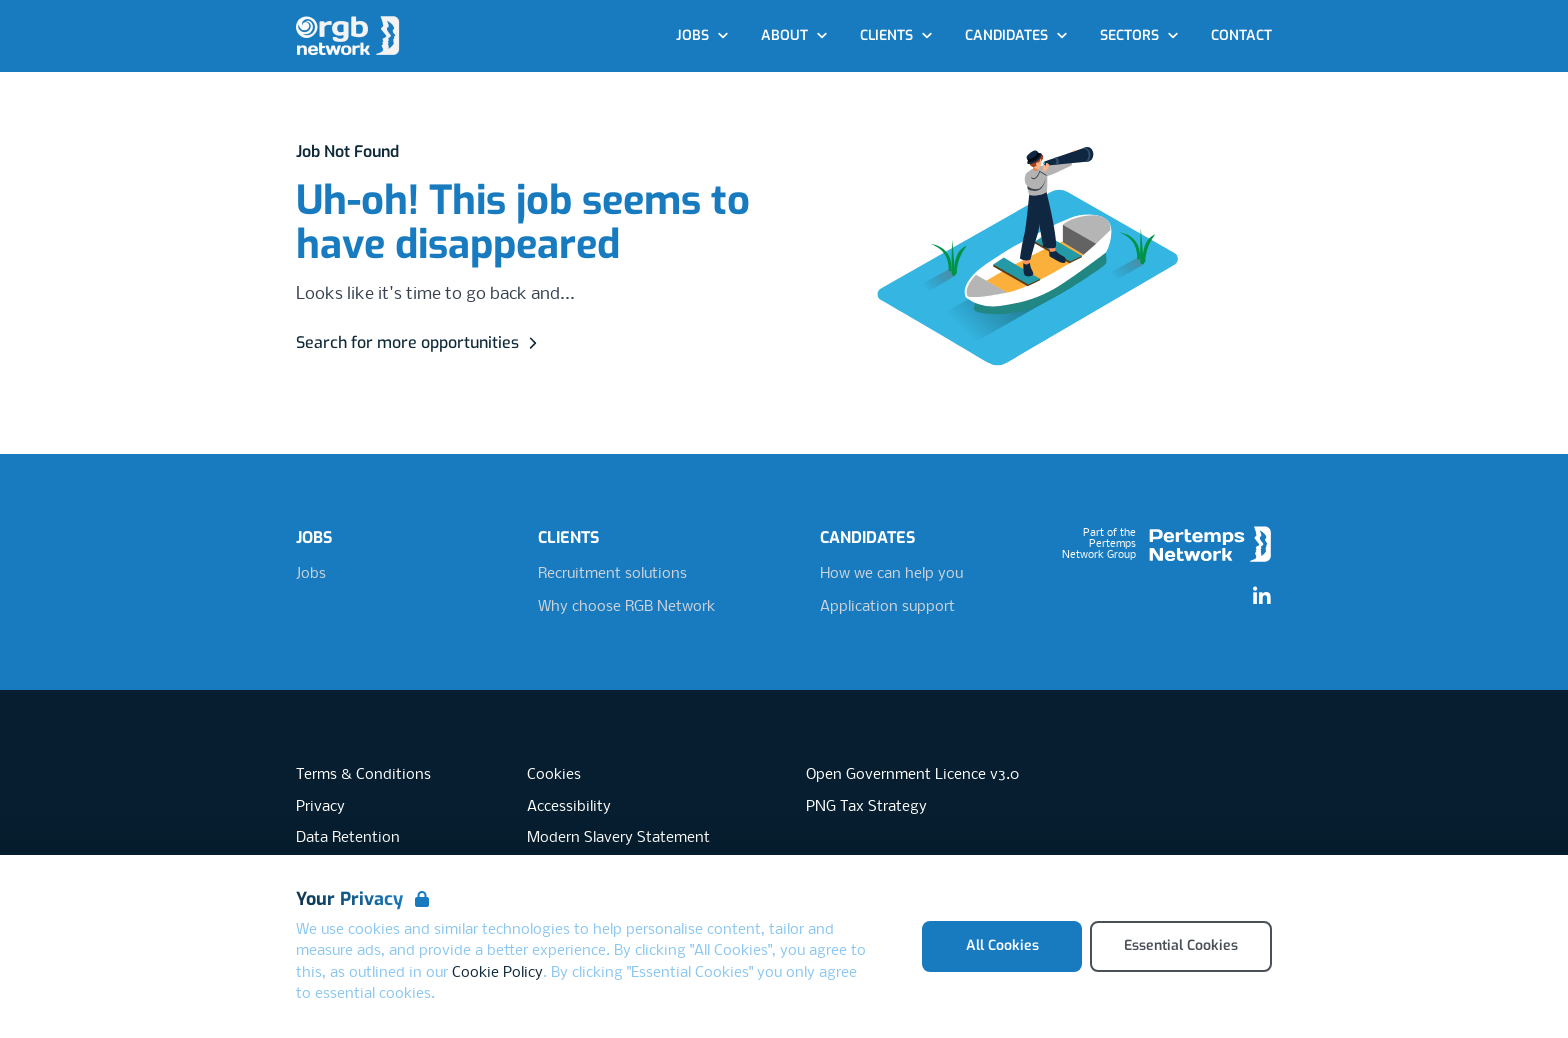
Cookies (554, 775)
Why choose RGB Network (626, 607)
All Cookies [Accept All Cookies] (1002, 945)
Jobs (311, 574)
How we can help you (891, 574)
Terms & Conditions (363, 775)
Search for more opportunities (419, 342)
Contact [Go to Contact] (1241, 35)
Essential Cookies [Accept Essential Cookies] (1181, 945)
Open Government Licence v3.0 (912, 775)
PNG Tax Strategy (866, 807)
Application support (887, 607)
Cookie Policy (497, 973)
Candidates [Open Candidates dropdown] (1016, 35)
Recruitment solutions (612, 574)
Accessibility (569, 807)
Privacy (320, 807)
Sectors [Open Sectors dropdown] (1139, 35)
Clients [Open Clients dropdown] (896, 35)
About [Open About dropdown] (794, 35)
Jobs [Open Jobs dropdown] (702, 35)
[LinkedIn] (1262, 597)
